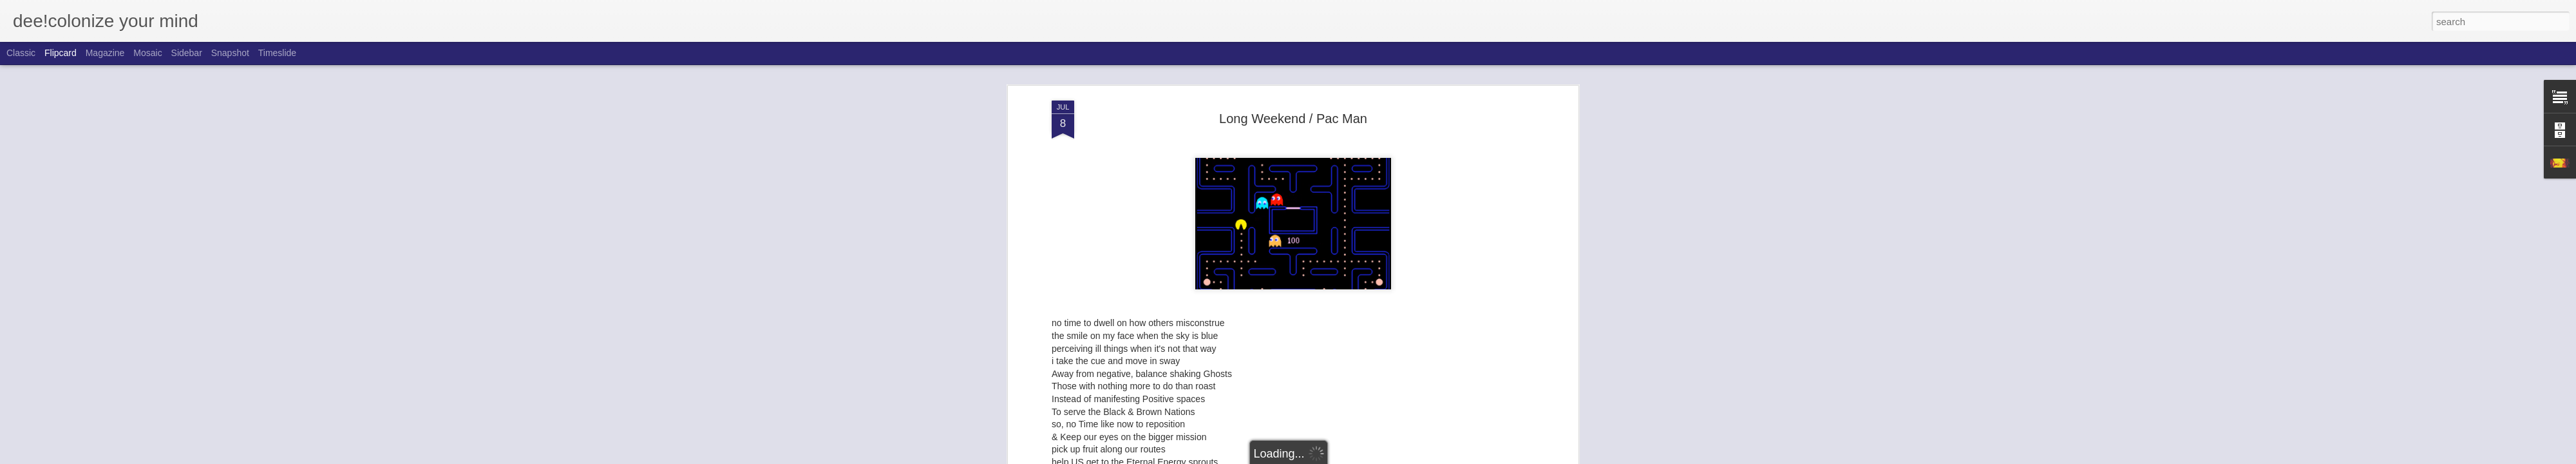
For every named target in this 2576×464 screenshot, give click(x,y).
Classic (20, 53)
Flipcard (60, 53)
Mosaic (147, 53)
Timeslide (277, 53)
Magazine (105, 53)
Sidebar (186, 53)
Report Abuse (1366, 457)
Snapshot (230, 53)
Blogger (1328, 457)
